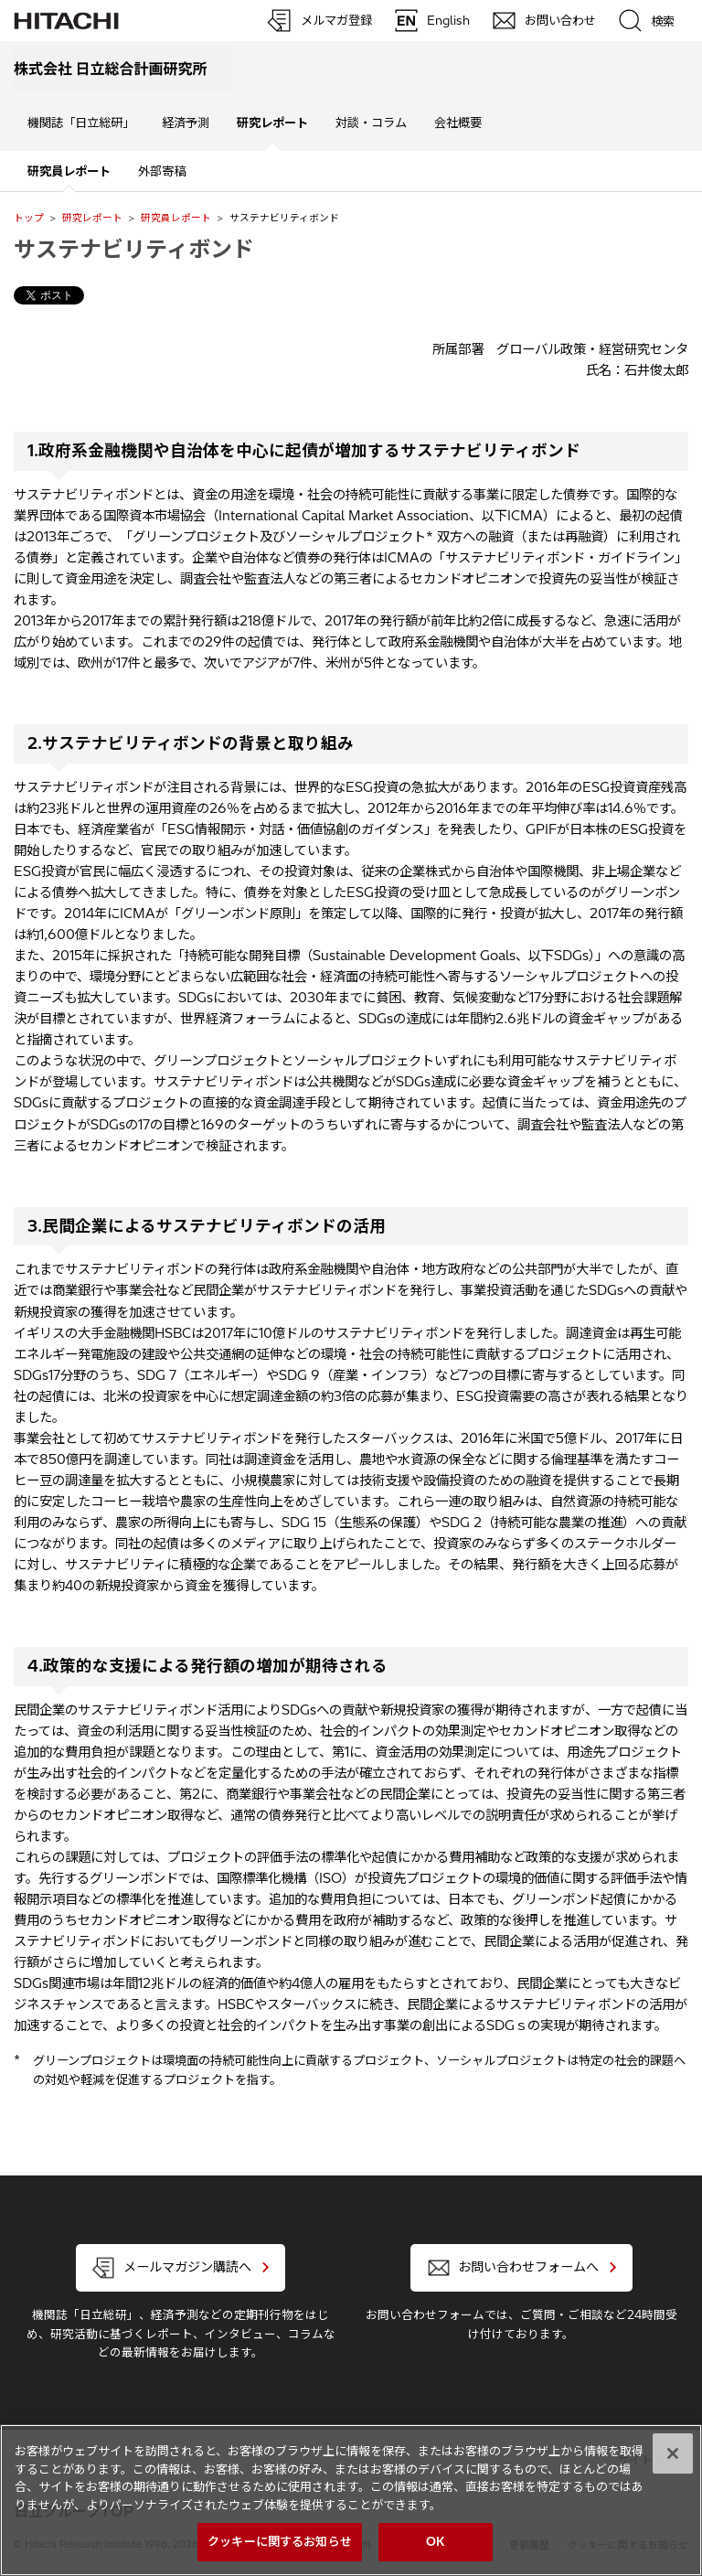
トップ (29, 217)
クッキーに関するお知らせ (279, 2541)
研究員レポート (176, 217)
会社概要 (458, 122)
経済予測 (185, 122)
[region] (351, 2500)
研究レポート (92, 217)
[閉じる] (673, 2453)
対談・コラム (371, 122)
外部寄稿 (162, 171)
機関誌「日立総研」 (80, 122)
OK (435, 2541)
